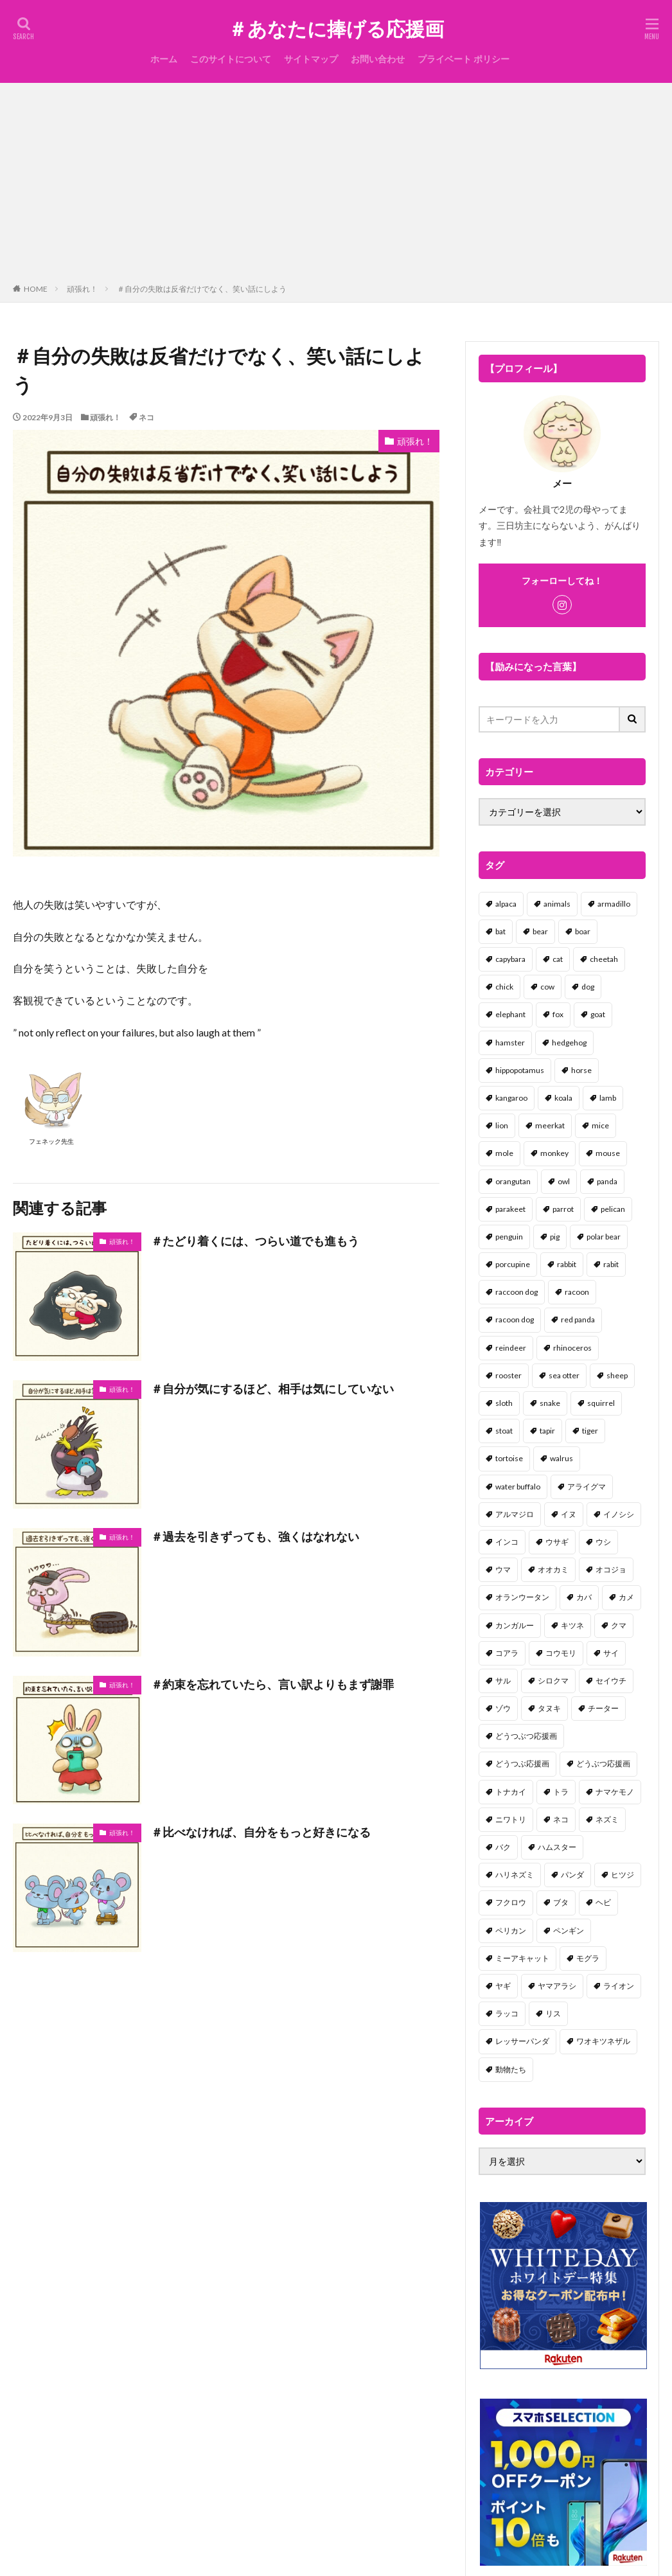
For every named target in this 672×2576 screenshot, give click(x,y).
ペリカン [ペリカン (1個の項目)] (510, 1930)
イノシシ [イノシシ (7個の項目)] (618, 1514)
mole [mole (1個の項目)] (504, 1153)
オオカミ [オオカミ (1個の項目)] (553, 1569)
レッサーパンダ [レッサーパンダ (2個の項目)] (522, 2041)
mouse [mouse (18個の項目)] (608, 1153)
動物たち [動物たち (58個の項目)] (510, 2069)
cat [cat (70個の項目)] (558, 959)
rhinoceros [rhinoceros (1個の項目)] (572, 1348)
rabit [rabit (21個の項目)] (611, 1264)
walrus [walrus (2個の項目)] (561, 1458)
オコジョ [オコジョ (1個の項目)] (611, 1569)
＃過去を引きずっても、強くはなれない (255, 1536)
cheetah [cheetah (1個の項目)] (604, 959)
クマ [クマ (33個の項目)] (618, 1625)
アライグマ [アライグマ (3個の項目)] (586, 1486)
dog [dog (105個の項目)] (587, 986)
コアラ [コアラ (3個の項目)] (506, 1653)
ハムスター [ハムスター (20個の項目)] (557, 1847)
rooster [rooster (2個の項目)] (508, 1375)
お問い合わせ (378, 58)
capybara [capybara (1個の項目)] (510, 959)
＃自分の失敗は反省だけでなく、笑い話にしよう (202, 289)
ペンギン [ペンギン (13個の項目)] (568, 1930)
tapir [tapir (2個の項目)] (547, 1430)
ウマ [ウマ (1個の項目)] (503, 1569)
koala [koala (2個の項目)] (563, 1098)
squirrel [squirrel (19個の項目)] (601, 1403)
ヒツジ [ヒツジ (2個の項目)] (622, 1874)
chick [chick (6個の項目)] (504, 986)
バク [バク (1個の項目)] (503, 1847)
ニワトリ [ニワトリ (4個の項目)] (510, 1819)
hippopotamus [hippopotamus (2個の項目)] (519, 1070)
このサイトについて (230, 58)
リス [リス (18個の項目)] (553, 2013)
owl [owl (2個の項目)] (564, 1181)
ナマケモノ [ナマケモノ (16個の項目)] (615, 1792)
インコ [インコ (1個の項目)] (506, 1542)
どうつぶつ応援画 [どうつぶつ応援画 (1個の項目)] (526, 1736)
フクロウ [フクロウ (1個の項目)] (510, 1902)
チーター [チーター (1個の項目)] (603, 1708)
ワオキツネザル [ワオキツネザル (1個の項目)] (603, 2041)
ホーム (163, 58)
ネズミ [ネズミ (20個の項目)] (607, 1819)
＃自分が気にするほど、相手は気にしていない (272, 1388)
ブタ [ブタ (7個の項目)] (561, 1902)
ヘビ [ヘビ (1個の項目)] (603, 1902)
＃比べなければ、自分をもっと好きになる (261, 1832)
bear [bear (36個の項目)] (540, 931)
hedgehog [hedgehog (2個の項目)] (569, 1042)
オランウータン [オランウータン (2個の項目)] (522, 1597)
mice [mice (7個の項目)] (600, 1125)
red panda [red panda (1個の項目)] (578, 1319)
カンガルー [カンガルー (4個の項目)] (514, 1625)
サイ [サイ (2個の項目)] (611, 1653)
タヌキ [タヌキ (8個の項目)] (549, 1708)
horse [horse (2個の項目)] (581, 1070)
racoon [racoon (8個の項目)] (577, 1292)
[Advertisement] (336, 186)
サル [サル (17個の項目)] (503, 1680)
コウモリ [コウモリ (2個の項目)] (560, 1653)
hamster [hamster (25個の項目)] (510, 1042)
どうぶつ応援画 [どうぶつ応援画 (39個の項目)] (603, 1763)
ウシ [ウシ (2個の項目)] (603, 1542)
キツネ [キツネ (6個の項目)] (572, 1625)
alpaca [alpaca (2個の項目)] (506, 904)
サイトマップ (311, 58)
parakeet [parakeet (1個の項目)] (510, 1209)
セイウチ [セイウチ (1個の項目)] (611, 1680)
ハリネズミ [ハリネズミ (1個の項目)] (514, 1874)
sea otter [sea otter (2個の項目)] (564, 1375)
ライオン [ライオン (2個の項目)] (618, 1986)
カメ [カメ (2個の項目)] (626, 1597)
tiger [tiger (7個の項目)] (590, 1430)
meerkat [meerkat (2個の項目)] (550, 1125)
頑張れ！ (82, 289)
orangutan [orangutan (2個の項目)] (513, 1181)
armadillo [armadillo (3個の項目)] (613, 904)
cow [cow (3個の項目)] (547, 986)
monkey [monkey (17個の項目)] (554, 1153)
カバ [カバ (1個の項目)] (584, 1597)
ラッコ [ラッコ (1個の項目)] (506, 2013)
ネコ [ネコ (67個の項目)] (561, 1819)
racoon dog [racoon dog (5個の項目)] (514, 1319)
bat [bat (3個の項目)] (500, 931)
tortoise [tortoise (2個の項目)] (509, 1458)
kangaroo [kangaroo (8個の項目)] (511, 1098)
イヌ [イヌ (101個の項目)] (568, 1514)
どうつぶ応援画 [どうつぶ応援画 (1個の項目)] (522, 1763)
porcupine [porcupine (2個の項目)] (512, 1264)
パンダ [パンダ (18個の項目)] (572, 1874)
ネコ (146, 417)
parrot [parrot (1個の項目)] (563, 1209)
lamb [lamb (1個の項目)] (607, 1098)
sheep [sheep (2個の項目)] (617, 1375)
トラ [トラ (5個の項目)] (561, 1792)
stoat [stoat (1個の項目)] (504, 1430)
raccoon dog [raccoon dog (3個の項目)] (516, 1292)
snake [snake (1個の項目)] (550, 1403)
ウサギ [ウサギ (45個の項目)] (557, 1542)
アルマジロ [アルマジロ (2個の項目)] (514, 1514)
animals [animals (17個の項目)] (557, 904)
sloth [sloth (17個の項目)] (504, 1403)
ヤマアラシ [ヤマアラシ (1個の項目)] (557, 1986)
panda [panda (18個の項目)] (607, 1181)
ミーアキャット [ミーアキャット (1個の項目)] (522, 1958)
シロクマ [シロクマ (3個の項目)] (553, 1680)
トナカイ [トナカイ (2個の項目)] (510, 1792)
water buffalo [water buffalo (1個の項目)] (517, 1486)
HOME (36, 289)
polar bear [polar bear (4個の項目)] (604, 1236)
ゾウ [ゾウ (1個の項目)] (503, 1708)
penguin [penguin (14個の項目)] (509, 1236)
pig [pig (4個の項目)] (555, 1236)
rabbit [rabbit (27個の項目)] (566, 1264)
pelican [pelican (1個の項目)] (613, 1209)
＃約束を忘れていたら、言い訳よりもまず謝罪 (272, 1684)
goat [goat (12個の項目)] (597, 1014)
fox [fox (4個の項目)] (558, 1014)
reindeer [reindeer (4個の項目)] (510, 1348)
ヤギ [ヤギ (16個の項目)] (503, 1986)
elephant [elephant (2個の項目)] (510, 1014)
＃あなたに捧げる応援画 (336, 29)
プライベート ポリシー (463, 58)
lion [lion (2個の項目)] (501, 1125)
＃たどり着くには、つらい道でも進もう (255, 1241)
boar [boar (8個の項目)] (582, 931)
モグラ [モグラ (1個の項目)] (587, 1958)
